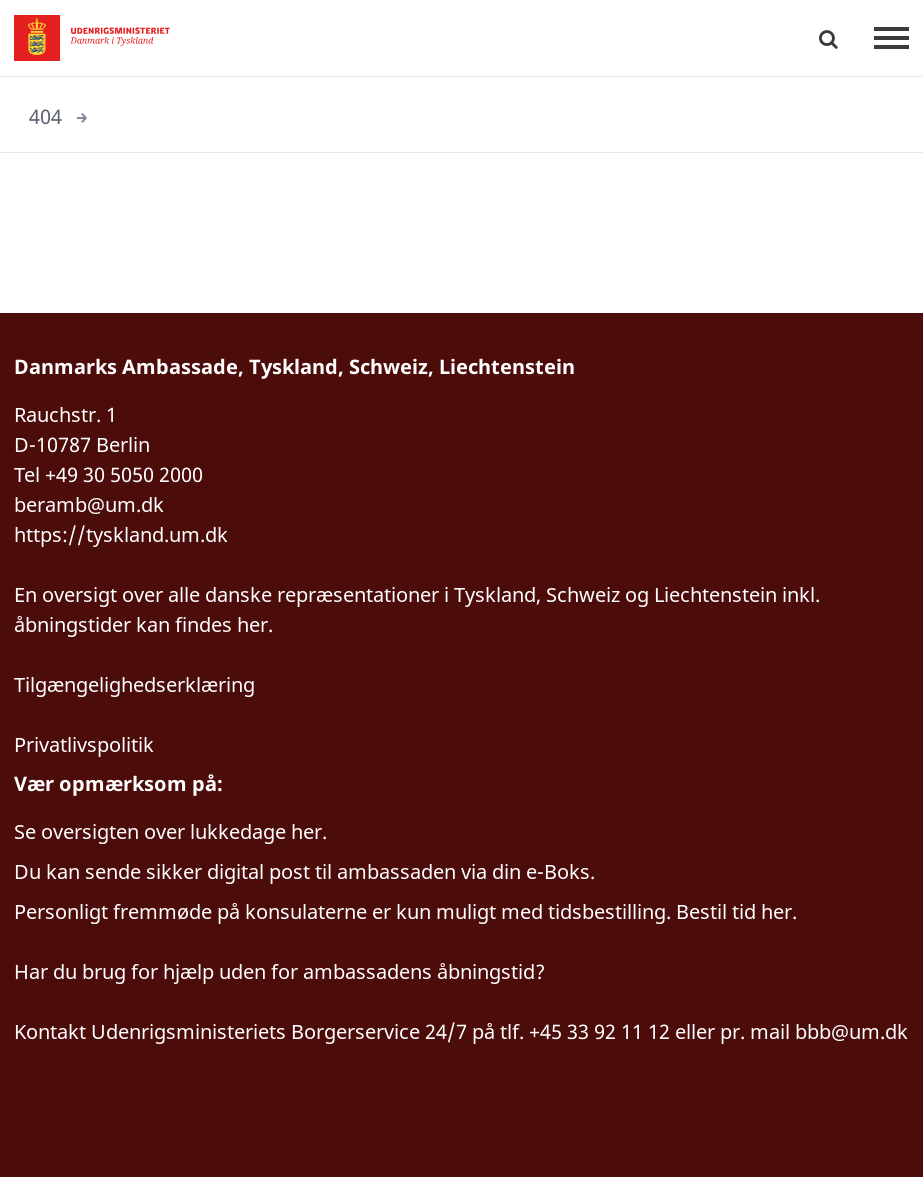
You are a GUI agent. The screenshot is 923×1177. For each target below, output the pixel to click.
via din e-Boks (525, 871)
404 (45, 116)
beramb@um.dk (89, 504)
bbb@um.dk (851, 1031)
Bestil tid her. (736, 911)
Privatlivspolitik (84, 744)
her (306, 831)
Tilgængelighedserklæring (134, 684)
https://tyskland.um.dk (121, 534)
